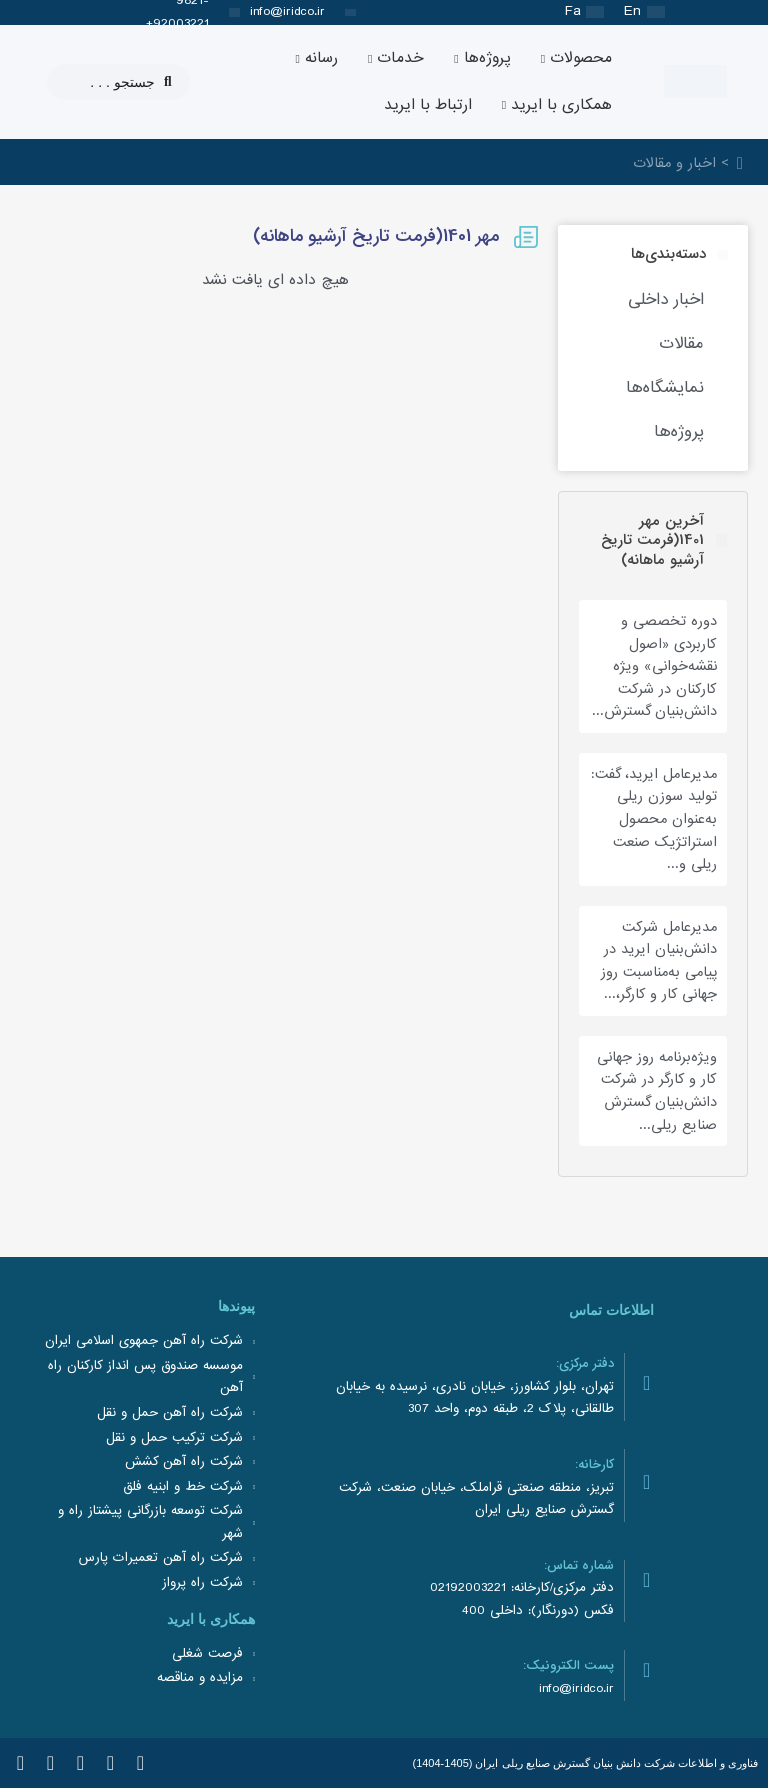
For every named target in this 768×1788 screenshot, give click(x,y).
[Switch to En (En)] (644, 12)
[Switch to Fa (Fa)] (584, 12)
